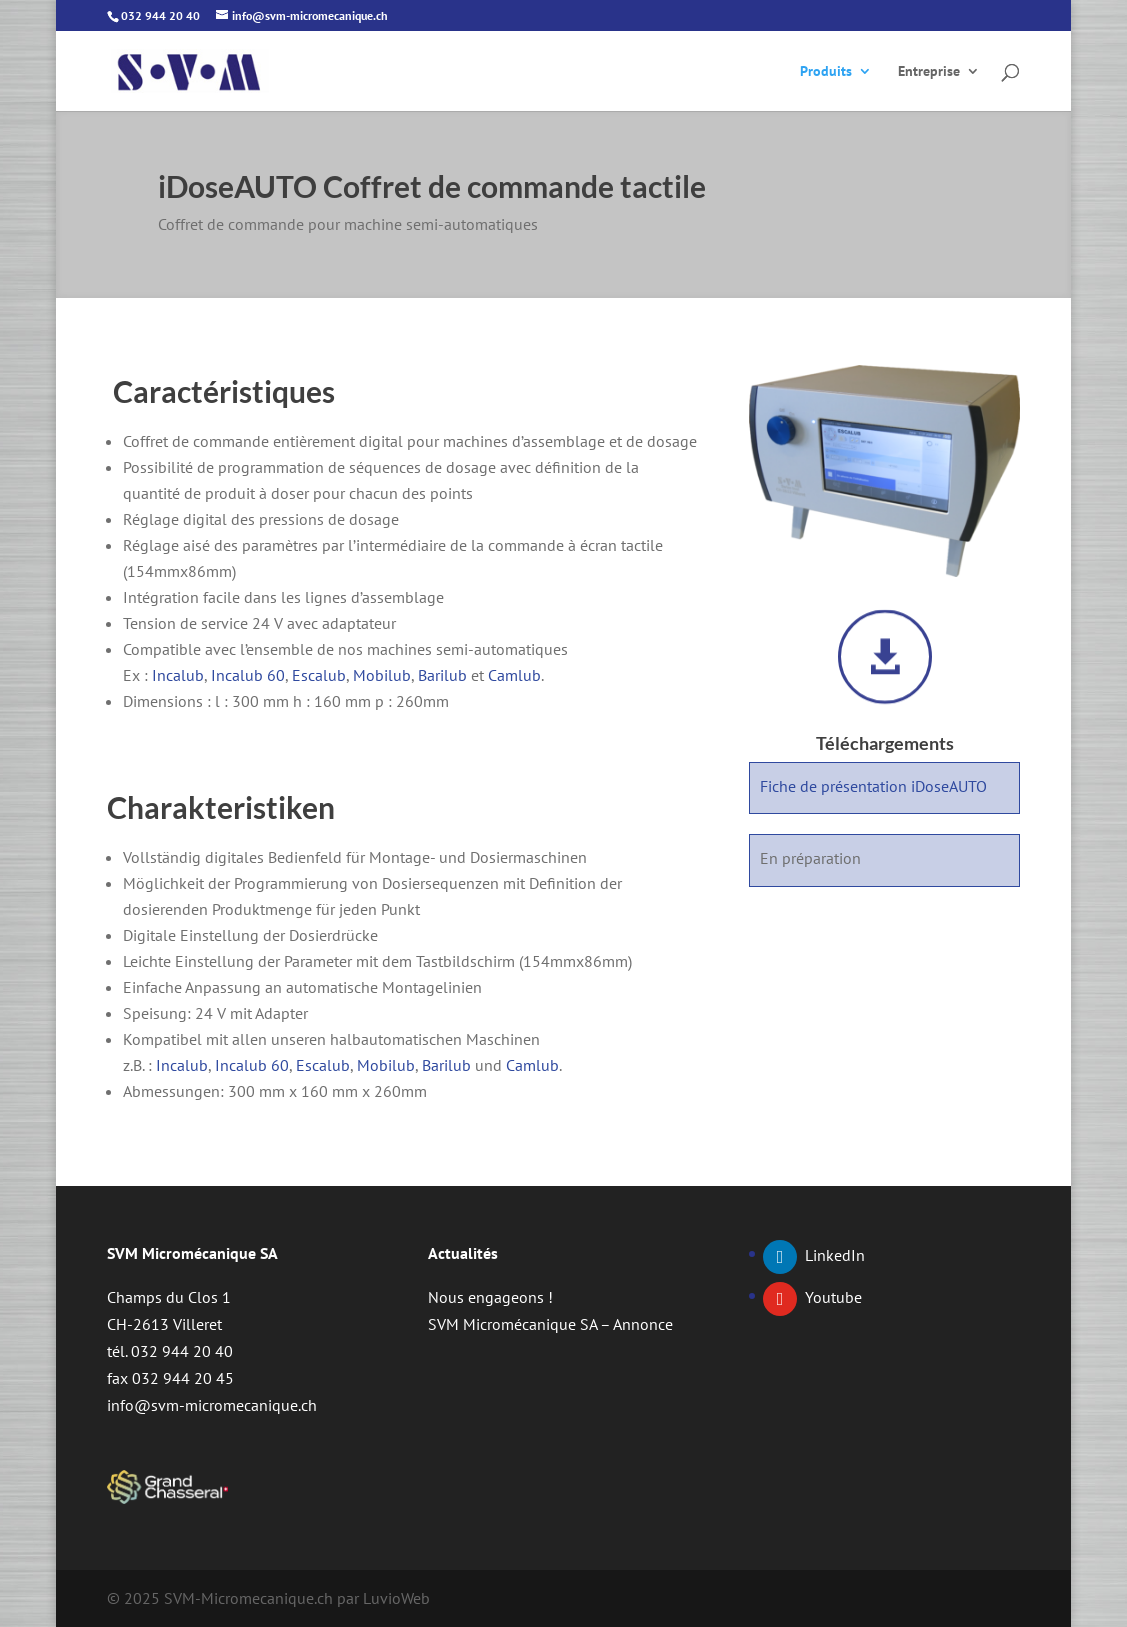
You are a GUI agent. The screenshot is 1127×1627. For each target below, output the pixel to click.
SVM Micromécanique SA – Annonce (550, 1324)
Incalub (178, 675)
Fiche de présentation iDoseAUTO (873, 786)
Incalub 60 (248, 675)
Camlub (514, 675)
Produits (826, 72)
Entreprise (929, 72)
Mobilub (382, 675)
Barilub (442, 675)
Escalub (319, 675)
